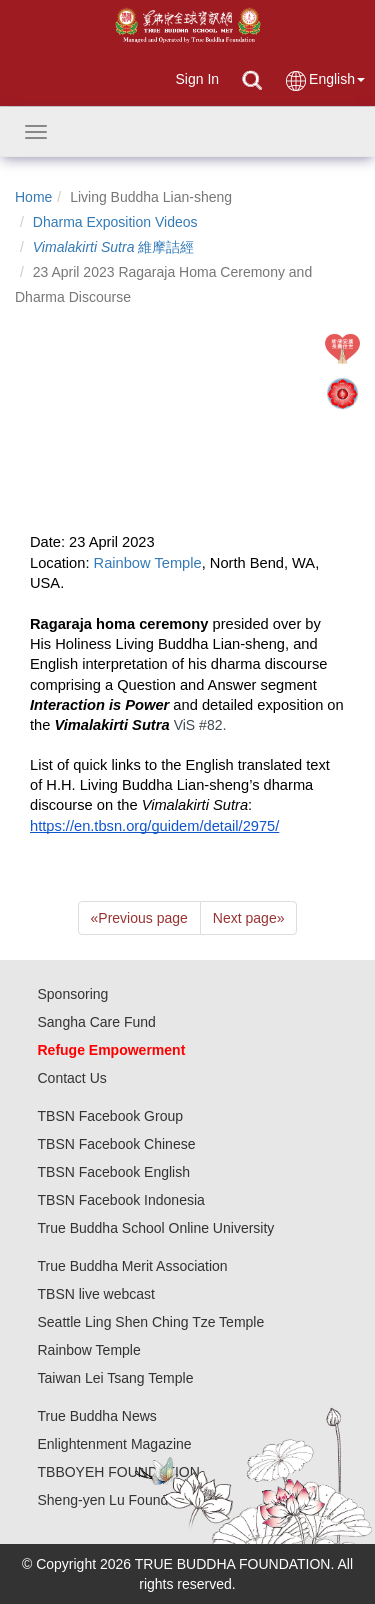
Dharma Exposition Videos (115, 222)
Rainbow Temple (89, 1350)
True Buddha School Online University (156, 1228)
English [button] (324, 80)
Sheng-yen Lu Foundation (118, 1500)
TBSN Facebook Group (111, 1116)
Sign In (197, 79)
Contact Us (72, 1078)
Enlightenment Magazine (115, 1444)
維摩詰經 (114, 247)
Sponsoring (73, 994)
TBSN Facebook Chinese (117, 1144)
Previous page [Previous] (139, 918)
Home (33, 197)
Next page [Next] (249, 918)
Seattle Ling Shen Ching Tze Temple (151, 1322)
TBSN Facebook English (114, 1172)
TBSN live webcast (96, 1294)
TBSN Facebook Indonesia (121, 1200)
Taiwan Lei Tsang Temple (116, 1378)
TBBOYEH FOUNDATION (119, 1472)
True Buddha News (97, 1416)
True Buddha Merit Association (133, 1266)
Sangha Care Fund (97, 1022)
